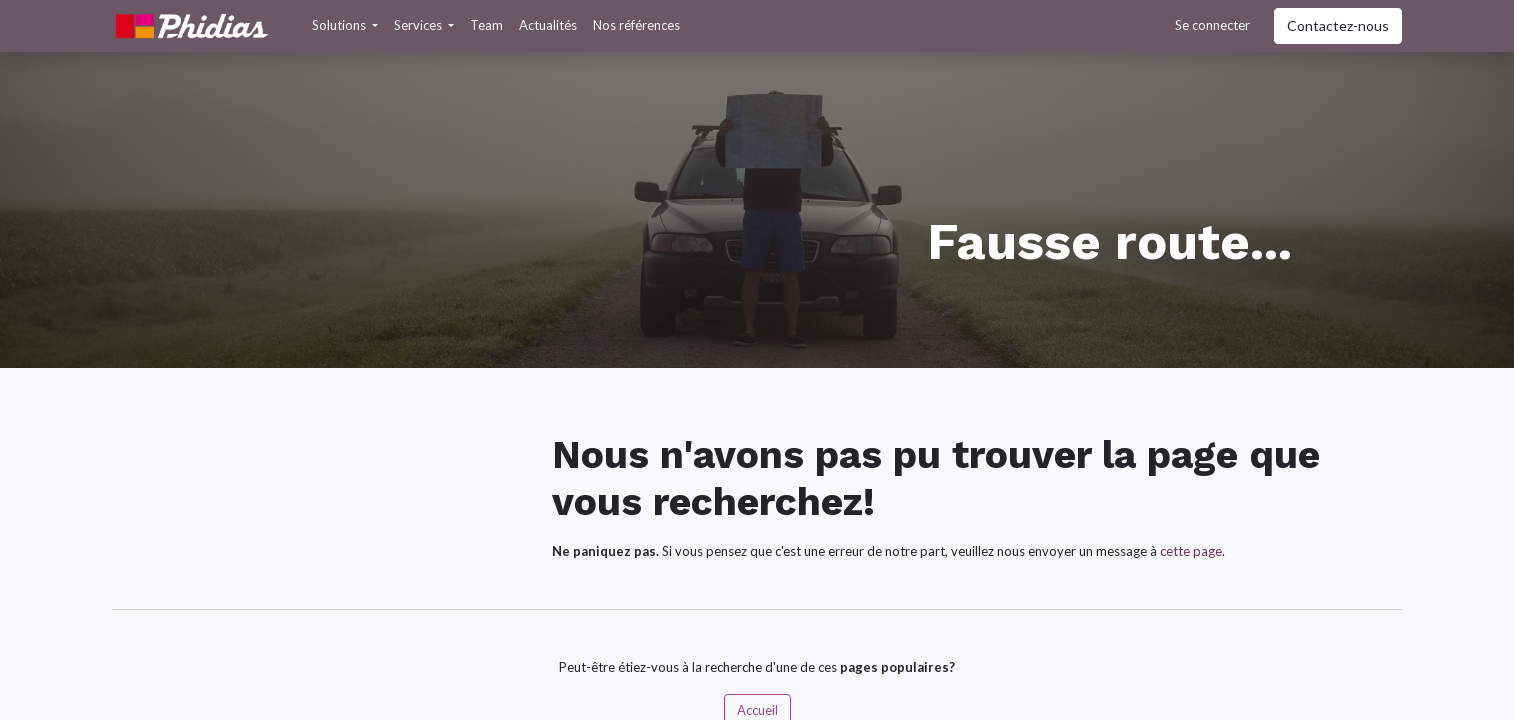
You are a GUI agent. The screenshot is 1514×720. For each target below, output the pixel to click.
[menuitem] (486, 26)
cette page (1191, 551)
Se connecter (1212, 25)
